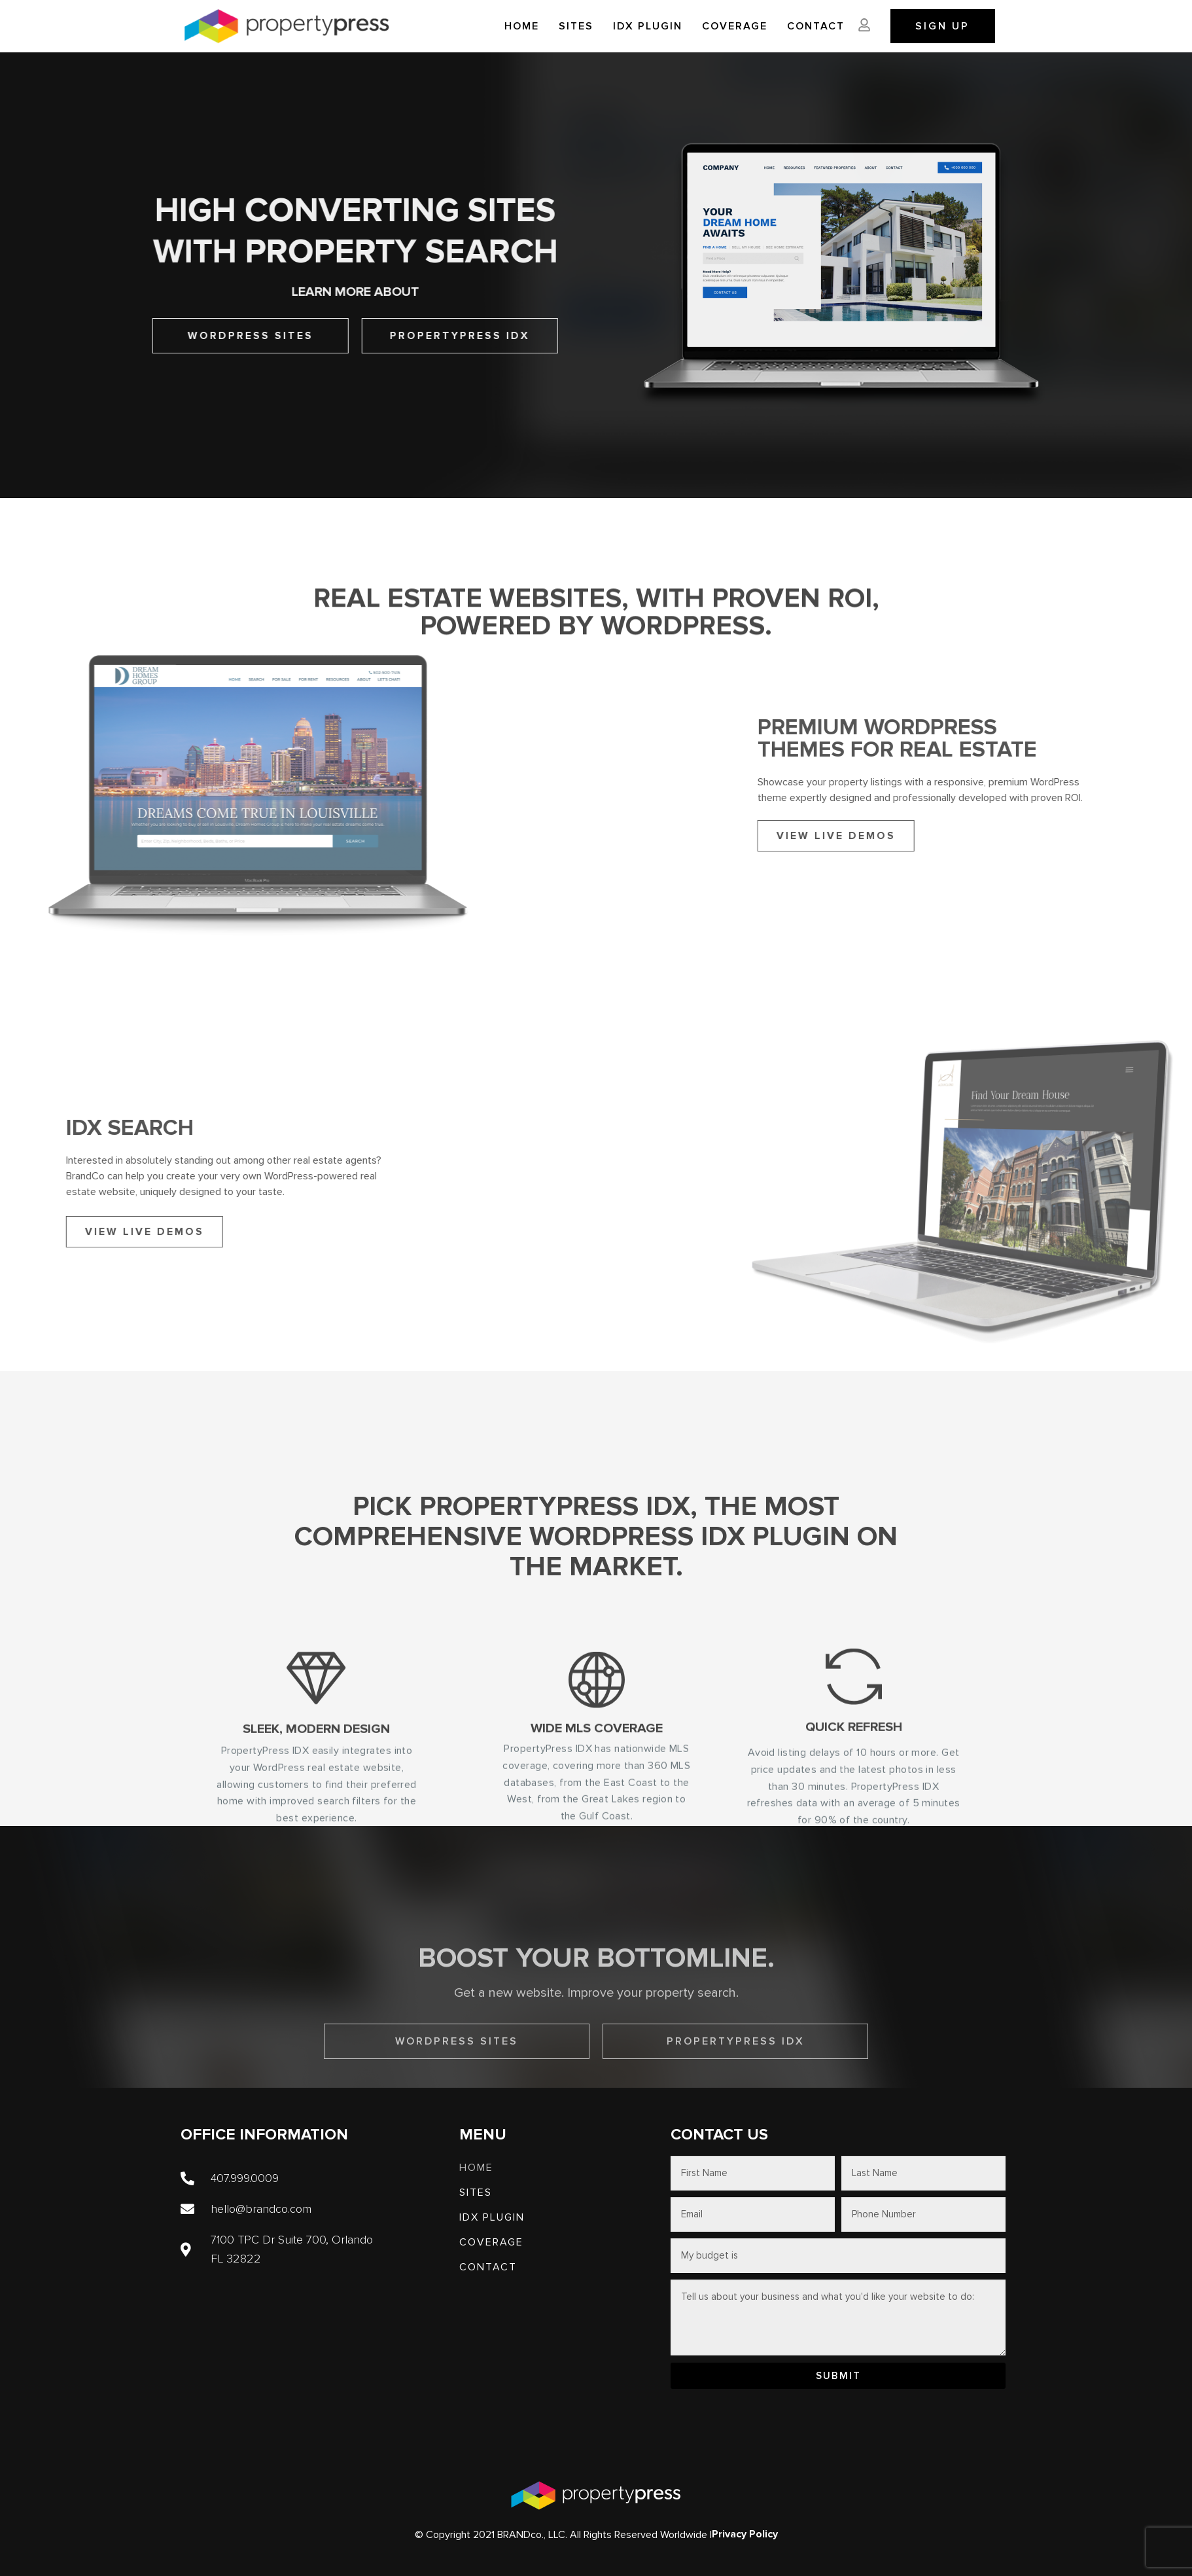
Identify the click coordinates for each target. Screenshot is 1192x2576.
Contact (816, 26)
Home (521, 26)
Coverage (734, 26)
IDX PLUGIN (647, 26)
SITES (576, 26)
